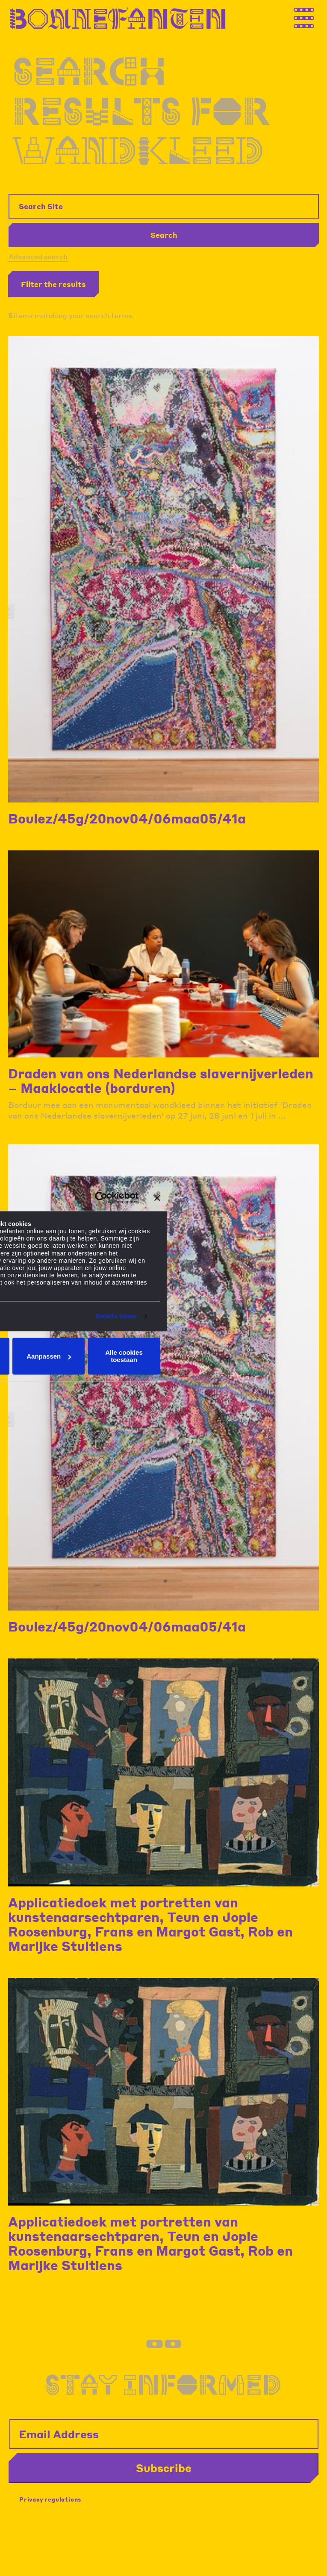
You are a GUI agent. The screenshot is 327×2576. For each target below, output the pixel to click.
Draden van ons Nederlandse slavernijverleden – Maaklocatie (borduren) (160, 1080)
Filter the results (53, 284)
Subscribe (163, 2468)
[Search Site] (163, 206)
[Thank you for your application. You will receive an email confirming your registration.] (312, 16)
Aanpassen (49, 1356)
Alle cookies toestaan (124, 1356)
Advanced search (38, 256)
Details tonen (116, 1316)
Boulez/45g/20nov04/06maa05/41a (127, 818)
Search (163, 235)
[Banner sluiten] (157, 1198)
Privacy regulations (50, 2499)
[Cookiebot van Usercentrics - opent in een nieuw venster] (101, 1197)
